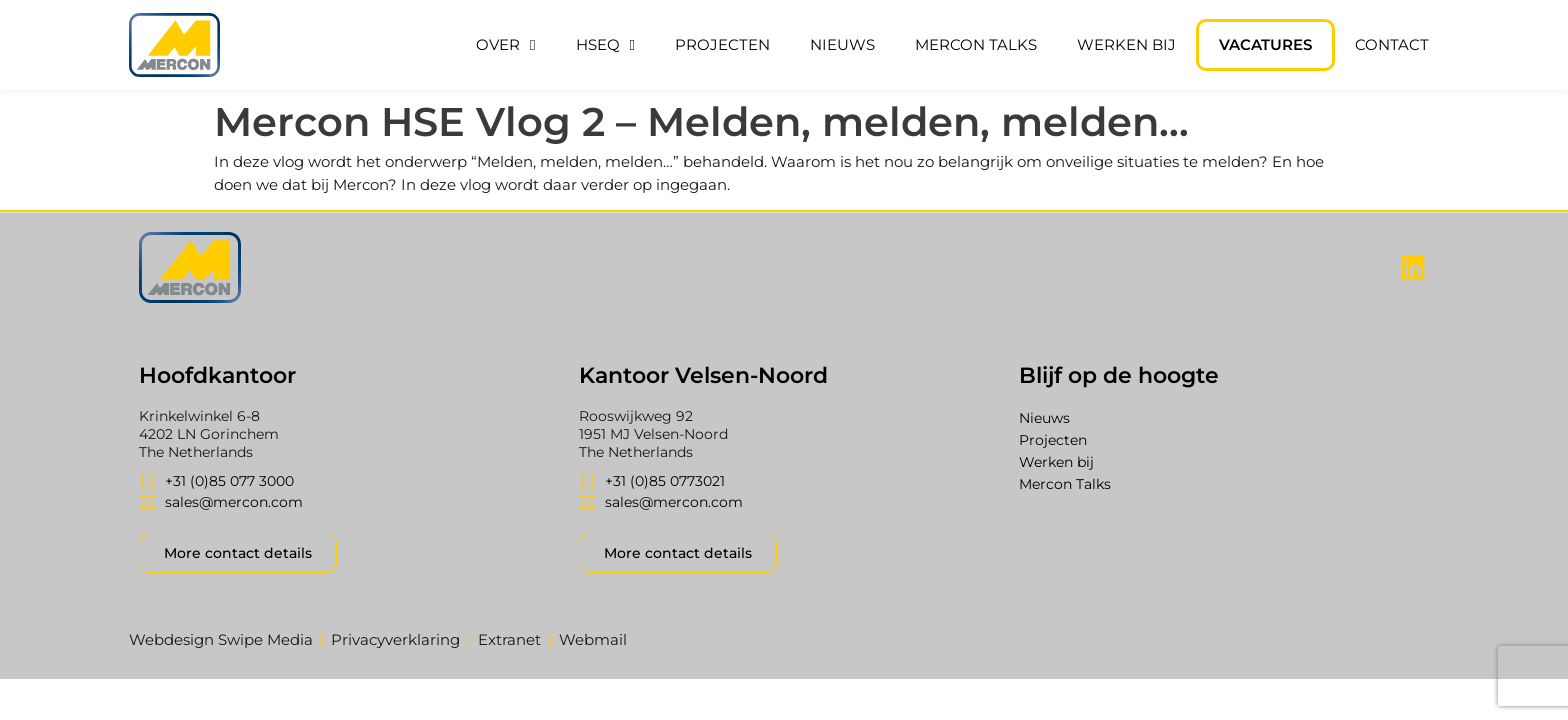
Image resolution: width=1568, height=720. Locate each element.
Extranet (509, 639)
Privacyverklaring (395, 639)
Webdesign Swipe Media (221, 639)
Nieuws (842, 44)
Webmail (593, 639)
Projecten (722, 44)
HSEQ (605, 45)
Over (505, 45)
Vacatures (1265, 44)
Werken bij (1126, 44)
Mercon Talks (976, 44)
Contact (1392, 44)
